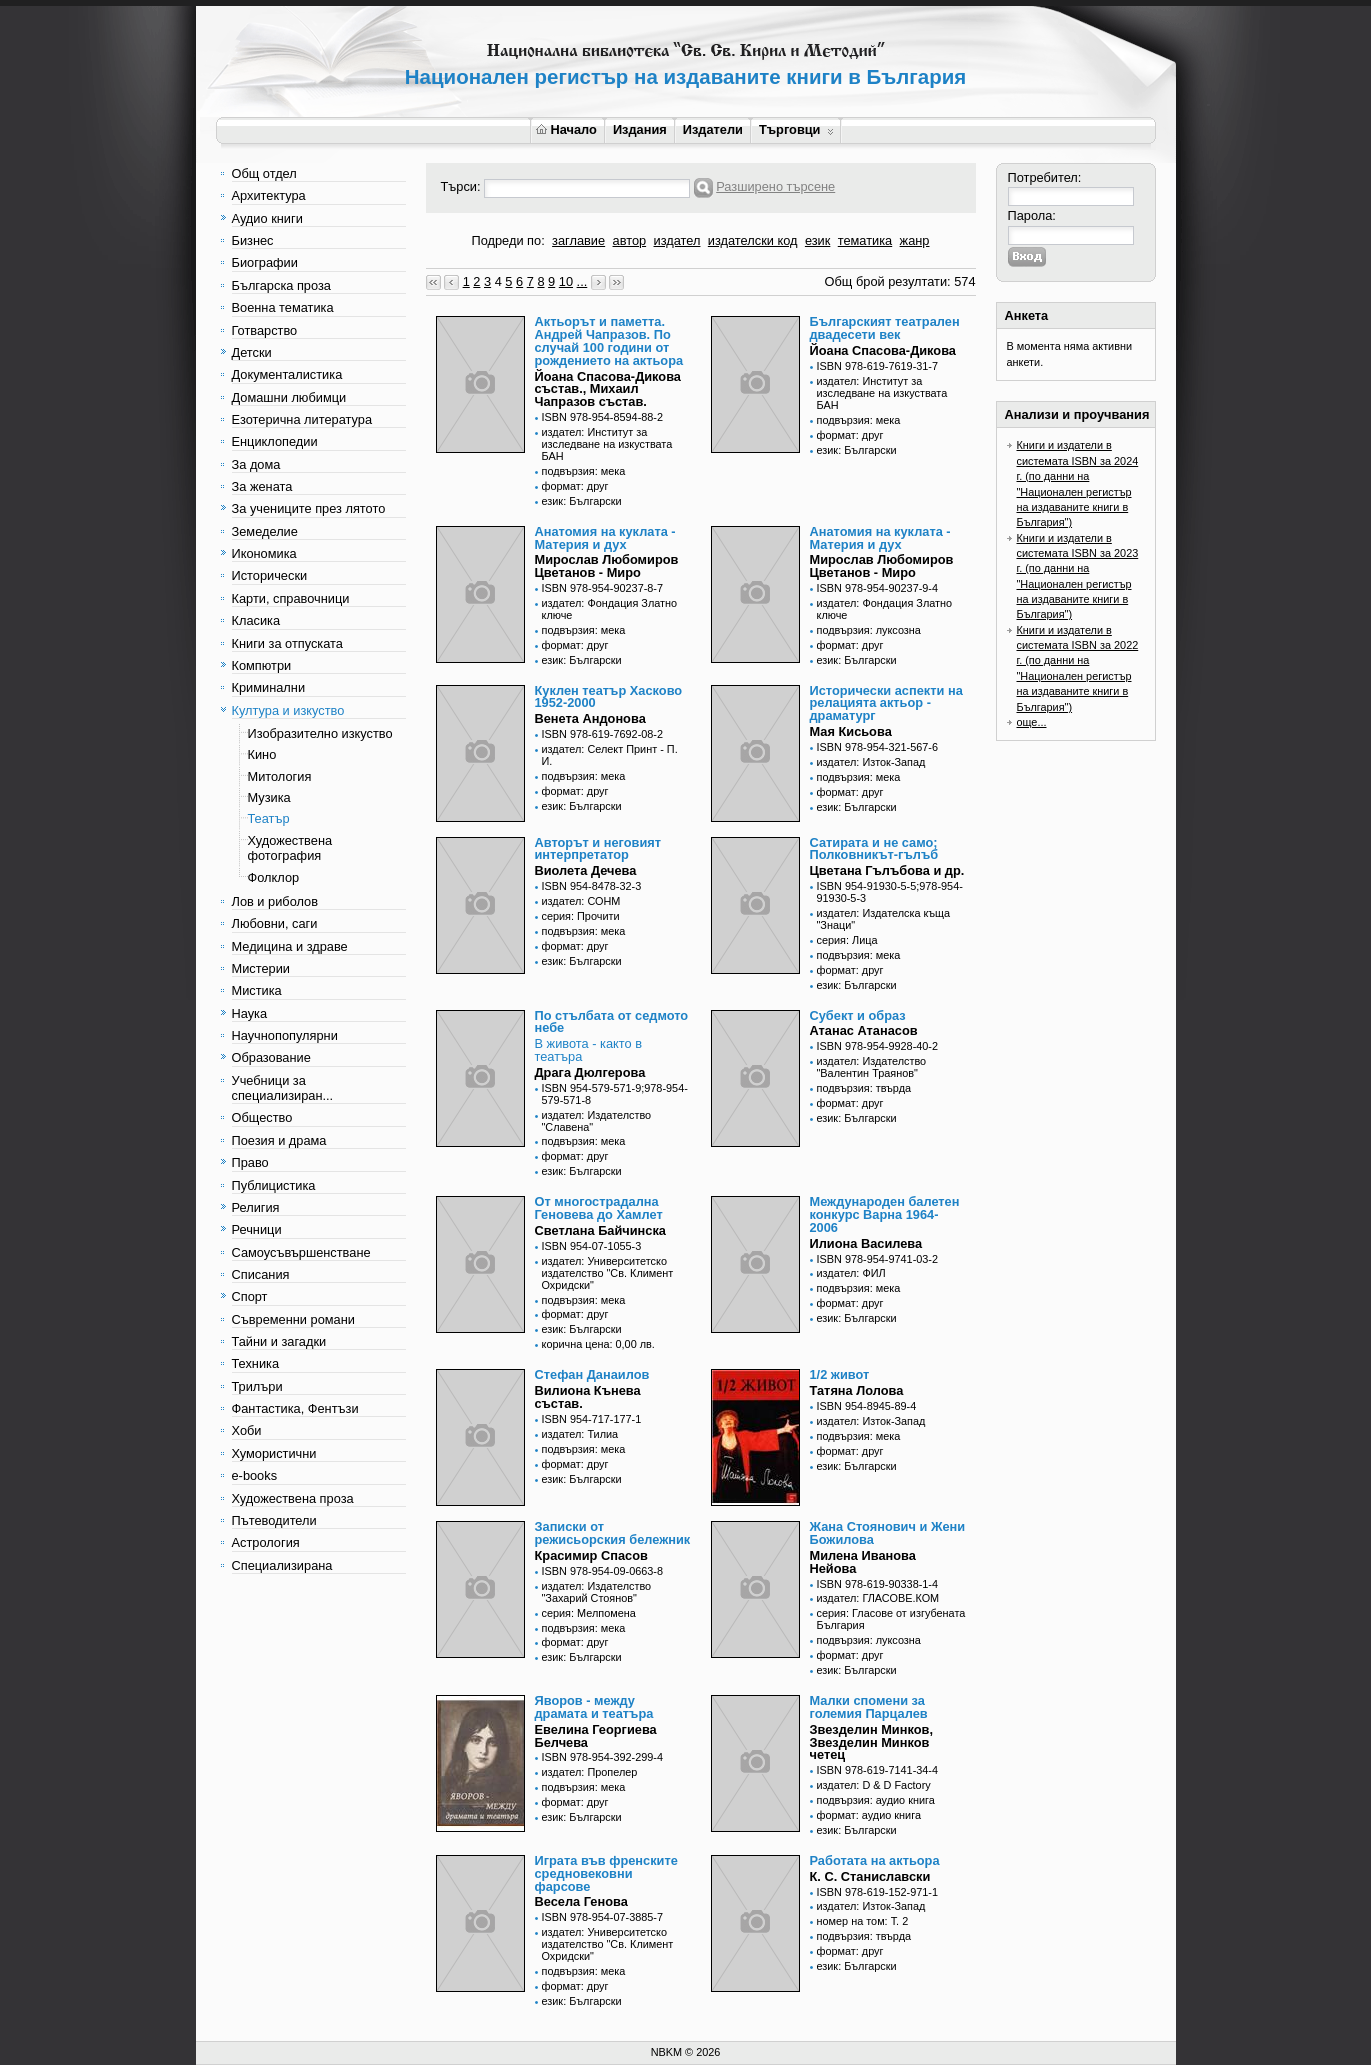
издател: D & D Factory (874, 1785)
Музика (269, 797)
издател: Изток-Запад (871, 762)
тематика (865, 240)
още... (1032, 722)
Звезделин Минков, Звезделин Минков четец (871, 1742)
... (582, 281)
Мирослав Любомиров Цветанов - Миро (607, 566)
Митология (280, 776)
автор (630, 240)
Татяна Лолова (857, 1390)
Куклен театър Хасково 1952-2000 (609, 697)
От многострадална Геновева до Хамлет (599, 1208)
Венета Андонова (590, 718)
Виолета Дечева (586, 870)
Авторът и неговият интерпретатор (598, 849)
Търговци (796, 129)
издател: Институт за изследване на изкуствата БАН (607, 444)
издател (677, 240)
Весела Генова (581, 1901)
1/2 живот (840, 1374)
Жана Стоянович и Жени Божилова (888, 1533)
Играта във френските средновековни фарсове (606, 1873)
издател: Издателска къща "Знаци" (884, 919)
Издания (640, 129)
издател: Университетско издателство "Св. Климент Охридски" (608, 1273)
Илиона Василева (866, 1243)
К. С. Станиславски (870, 1876)
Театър (269, 818)
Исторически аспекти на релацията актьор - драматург (886, 703)
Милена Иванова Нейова (863, 1562)
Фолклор (274, 877)
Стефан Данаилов (592, 1374)
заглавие (578, 240)
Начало (566, 129)
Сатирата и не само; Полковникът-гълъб (874, 849)
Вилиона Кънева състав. (588, 1397)
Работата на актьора (875, 1860)
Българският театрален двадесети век (885, 328)
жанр (915, 240)
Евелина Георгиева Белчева (596, 1736)
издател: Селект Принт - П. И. (610, 755)
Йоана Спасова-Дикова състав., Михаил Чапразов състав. (608, 389)
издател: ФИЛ (851, 1273)
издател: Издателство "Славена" (597, 1121)
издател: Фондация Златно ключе (610, 609)
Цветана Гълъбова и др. (887, 870)
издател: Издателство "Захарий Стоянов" (597, 1592)
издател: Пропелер (590, 1772)
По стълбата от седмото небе (612, 1022)
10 (566, 281)
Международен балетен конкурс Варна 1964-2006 (885, 1214)
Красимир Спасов (591, 1555)
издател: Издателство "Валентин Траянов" (872, 1067)
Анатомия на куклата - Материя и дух (605, 538)
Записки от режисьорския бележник (613, 1533)
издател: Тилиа (580, 1434)
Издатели (713, 129)
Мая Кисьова (851, 731)
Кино (262, 754)
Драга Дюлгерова (590, 1072)
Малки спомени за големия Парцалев (869, 1707)
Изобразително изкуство (320, 733)
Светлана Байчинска (600, 1230)
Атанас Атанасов (864, 1030)
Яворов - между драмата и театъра (594, 1707)
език (817, 240)
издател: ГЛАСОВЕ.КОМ (878, 1598)
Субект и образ (858, 1015)
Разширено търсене (775, 186)
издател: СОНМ (581, 901)
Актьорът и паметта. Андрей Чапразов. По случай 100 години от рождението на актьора (609, 340)
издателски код (753, 240)
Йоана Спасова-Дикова (883, 350)
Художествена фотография (290, 848)
